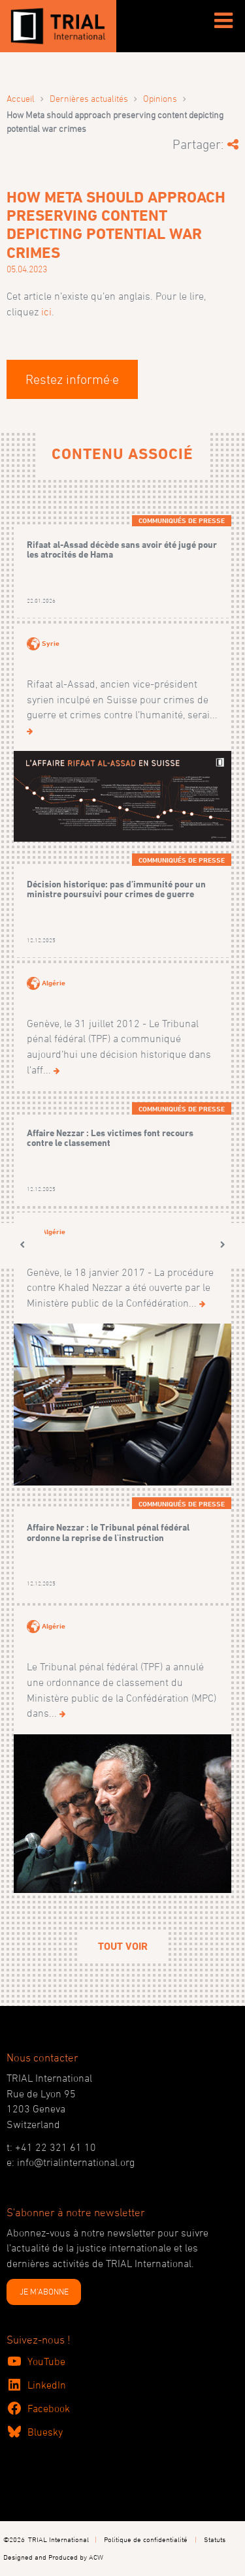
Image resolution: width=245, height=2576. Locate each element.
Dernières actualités (89, 98)
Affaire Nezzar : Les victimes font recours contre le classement (110, 1138)
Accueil (21, 98)
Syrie (50, 643)
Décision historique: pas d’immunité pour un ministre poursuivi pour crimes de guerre (116, 889)
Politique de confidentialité (146, 2539)
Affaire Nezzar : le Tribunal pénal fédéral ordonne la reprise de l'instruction (108, 1532)
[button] (22, 1245)
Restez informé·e (72, 379)
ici (46, 311)
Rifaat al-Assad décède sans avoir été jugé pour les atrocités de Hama (122, 549)
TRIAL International (58, 2539)
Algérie (53, 982)
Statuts (214, 2539)
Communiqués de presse (182, 520)
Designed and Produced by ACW (53, 2556)
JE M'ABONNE (44, 2291)
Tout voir (123, 1946)
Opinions (160, 98)
